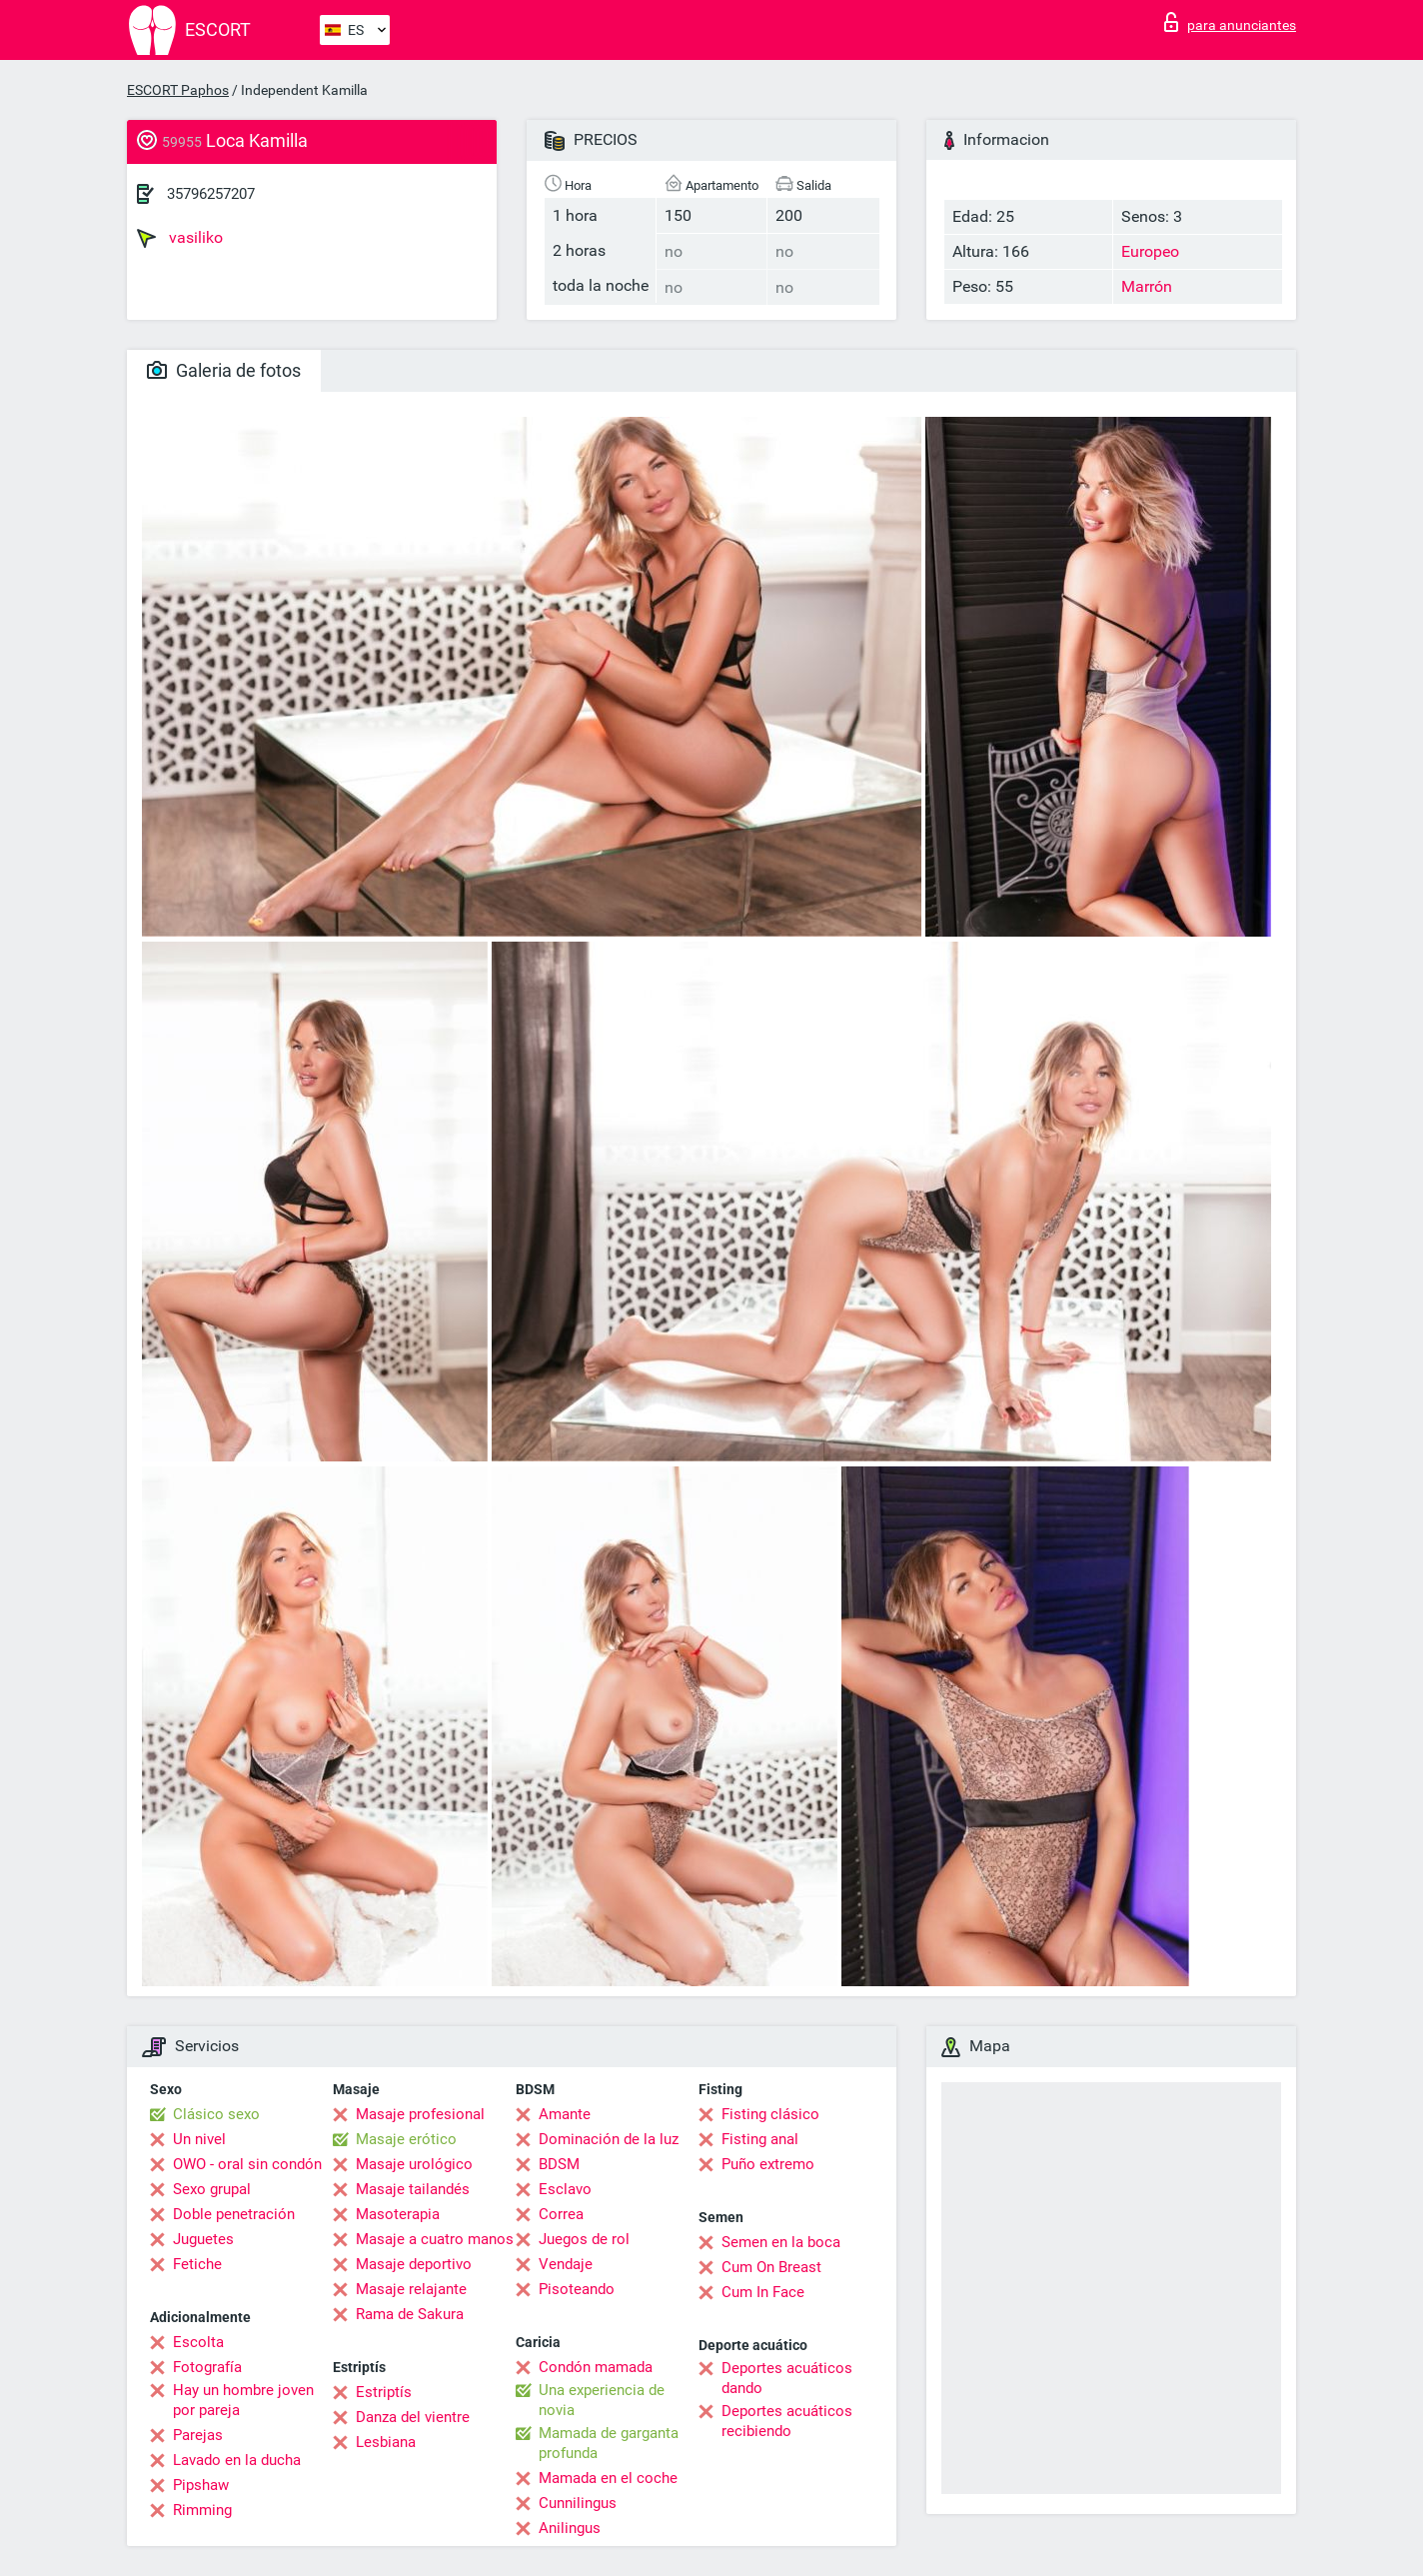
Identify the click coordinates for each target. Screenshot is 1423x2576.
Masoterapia (398, 2214)
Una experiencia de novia (602, 2400)
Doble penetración (234, 2214)
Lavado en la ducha (237, 2460)
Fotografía (207, 2367)
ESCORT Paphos (178, 90)
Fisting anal (759, 2139)
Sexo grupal (212, 2189)
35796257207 (211, 194)
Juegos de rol (584, 2239)
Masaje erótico (406, 2139)
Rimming (202, 2510)
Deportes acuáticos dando (786, 2378)
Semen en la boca (780, 2242)
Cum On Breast (771, 2267)
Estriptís (384, 2392)
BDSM (559, 2164)
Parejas (198, 2435)
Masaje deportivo (414, 2264)
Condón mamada (596, 2367)
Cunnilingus (578, 2503)
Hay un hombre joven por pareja (243, 2400)
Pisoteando (577, 2289)
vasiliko (180, 238)
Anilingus (570, 2528)
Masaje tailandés (413, 2189)
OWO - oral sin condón (247, 2164)
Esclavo (565, 2189)
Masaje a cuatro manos (435, 2239)
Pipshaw (201, 2485)
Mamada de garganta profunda (609, 2443)
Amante (565, 2114)
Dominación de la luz (609, 2139)
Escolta (198, 2342)
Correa (561, 2214)
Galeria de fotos (224, 370)
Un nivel (199, 2139)
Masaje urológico (414, 2164)
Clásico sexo (216, 2114)
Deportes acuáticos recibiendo (786, 2421)
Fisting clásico (770, 2114)
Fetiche (197, 2264)
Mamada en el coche (608, 2478)
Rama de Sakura (410, 2314)
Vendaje (566, 2264)
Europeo (1150, 251)
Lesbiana (386, 2442)
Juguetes (203, 2239)
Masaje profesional (420, 2114)
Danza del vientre (413, 2417)
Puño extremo (767, 2164)
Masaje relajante (411, 2289)
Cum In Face (762, 2292)
